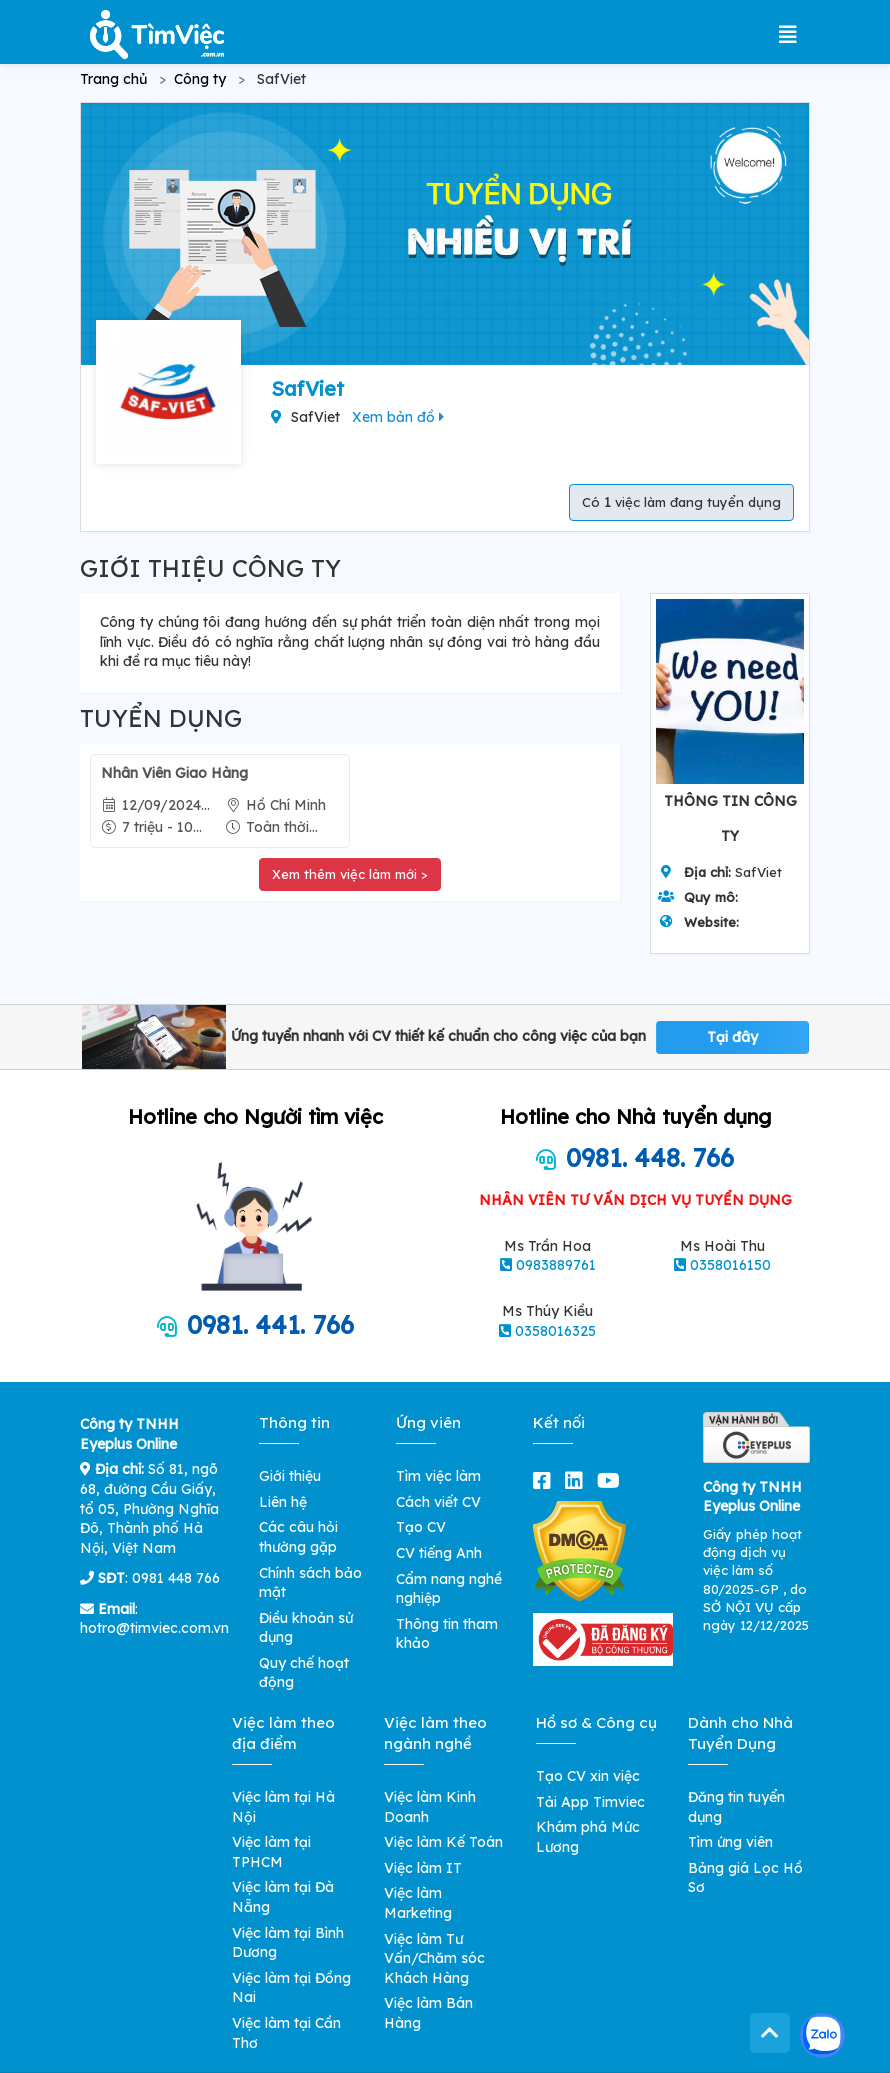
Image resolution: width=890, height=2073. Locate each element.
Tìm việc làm (438, 1476)
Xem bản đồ (398, 417)
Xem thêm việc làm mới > (350, 874)
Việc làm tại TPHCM (271, 1852)
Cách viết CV (438, 1502)
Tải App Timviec (590, 1802)
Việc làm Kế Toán (443, 1842)
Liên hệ (283, 1502)
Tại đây (732, 1037)
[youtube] (612, 1480)
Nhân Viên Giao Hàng (174, 773)
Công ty (200, 79)
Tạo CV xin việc (588, 1776)
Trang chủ (113, 79)
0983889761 (556, 1265)
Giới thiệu (290, 1476)
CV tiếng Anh (439, 1553)
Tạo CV (421, 1527)
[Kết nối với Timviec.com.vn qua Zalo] (822, 2035)
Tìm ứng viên (730, 1842)
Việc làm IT (423, 1868)
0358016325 (555, 1331)
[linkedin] (578, 1480)
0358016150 (730, 1265)
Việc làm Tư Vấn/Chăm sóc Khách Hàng (434, 1958)
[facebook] (546, 1480)
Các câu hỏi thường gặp (298, 1537)
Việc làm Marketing (418, 1903)
